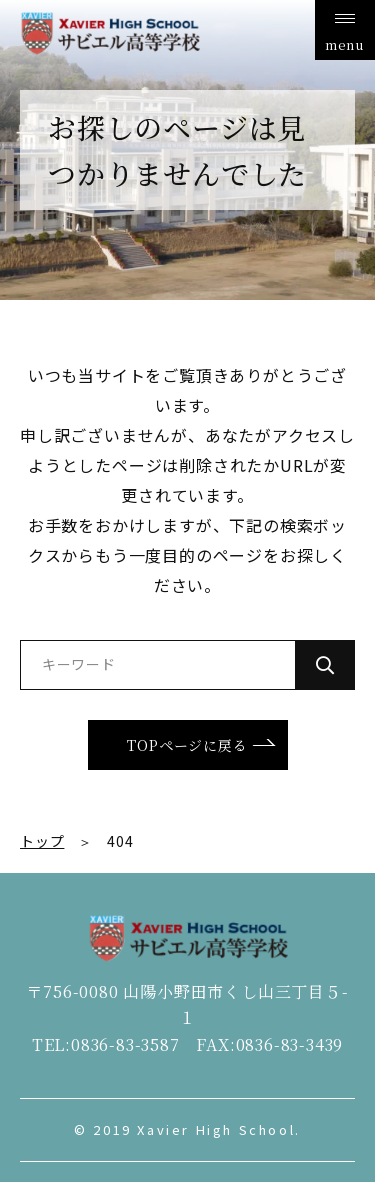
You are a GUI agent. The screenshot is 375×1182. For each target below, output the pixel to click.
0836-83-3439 (290, 1044)
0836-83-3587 (125, 1044)
